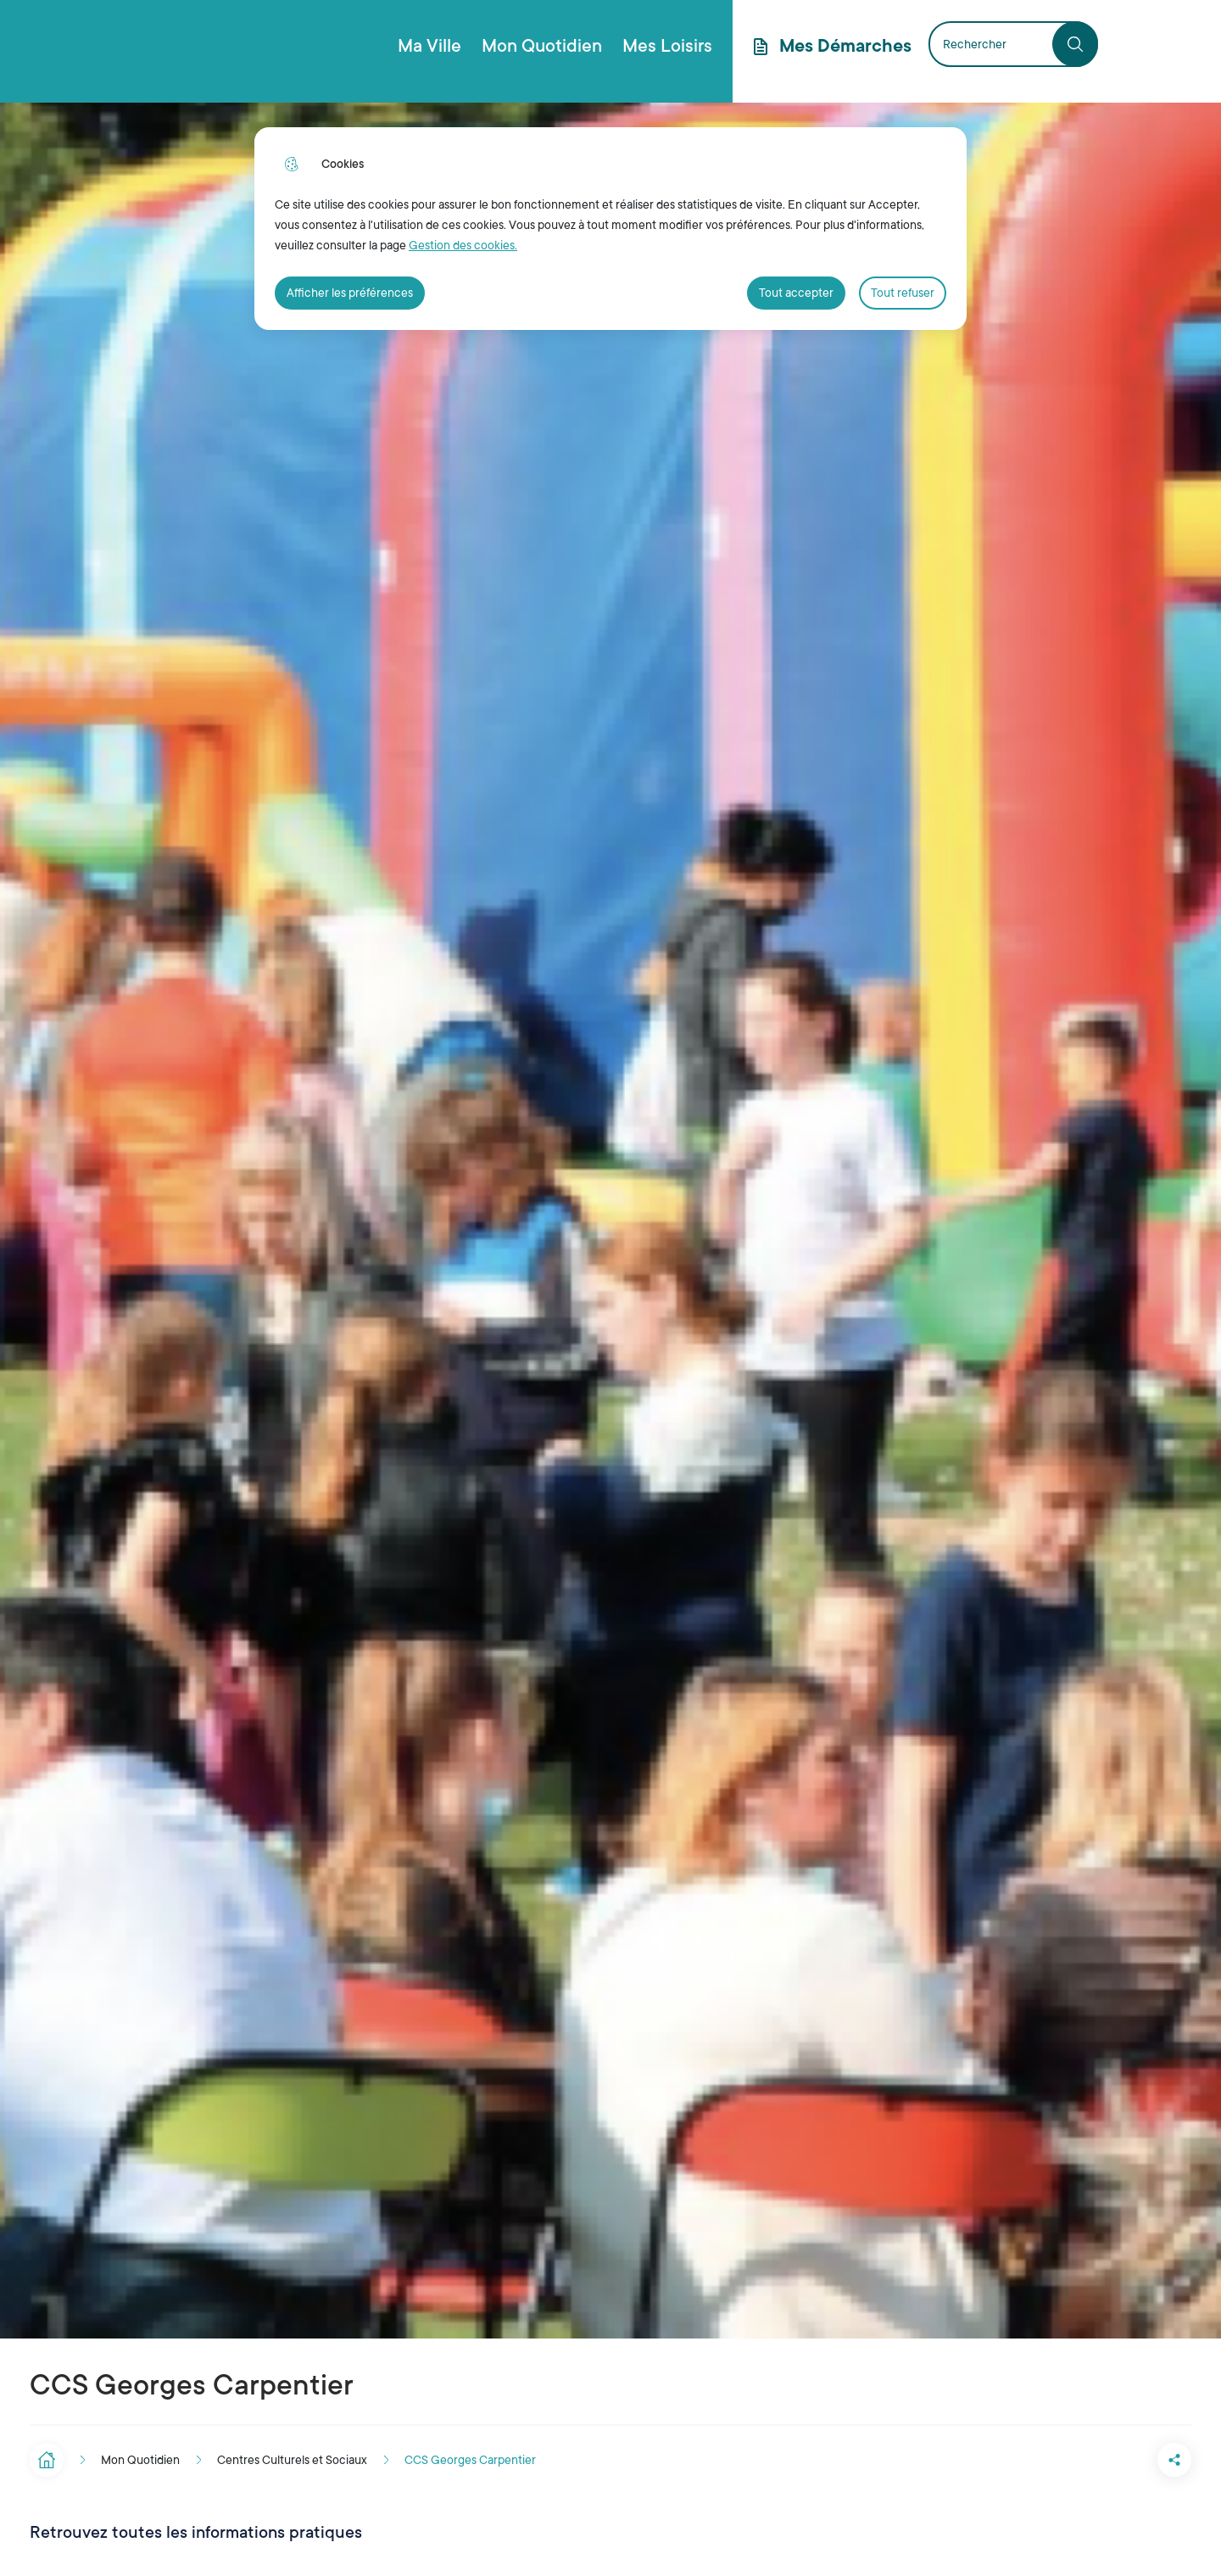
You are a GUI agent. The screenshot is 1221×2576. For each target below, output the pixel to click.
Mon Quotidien (542, 46)
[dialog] (610, 228)
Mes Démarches (845, 46)
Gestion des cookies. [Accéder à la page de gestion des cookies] (463, 245)
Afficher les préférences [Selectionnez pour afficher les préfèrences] (350, 292)
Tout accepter (796, 292)
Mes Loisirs (667, 46)
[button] (1106, 2460)
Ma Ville (429, 46)
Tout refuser (902, 292)
